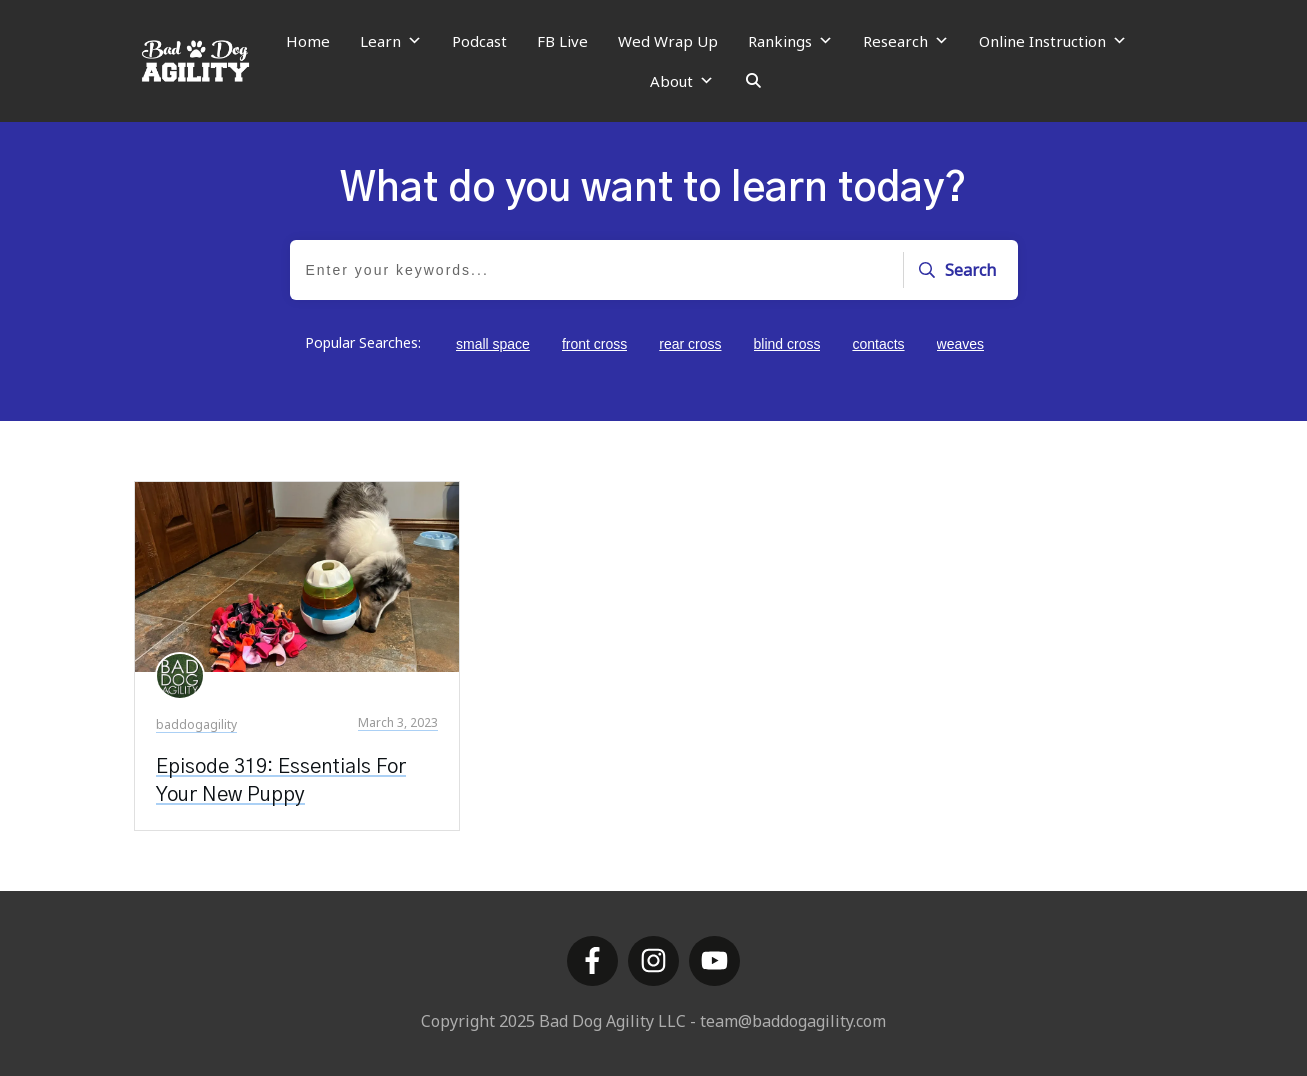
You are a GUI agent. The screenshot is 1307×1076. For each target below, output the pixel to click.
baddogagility (196, 724)
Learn (391, 41)
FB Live (562, 41)
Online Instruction (1053, 41)
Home (308, 41)
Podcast (479, 41)
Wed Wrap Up (668, 41)
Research (906, 41)
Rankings (790, 41)
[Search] (753, 81)
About (682, 81)
